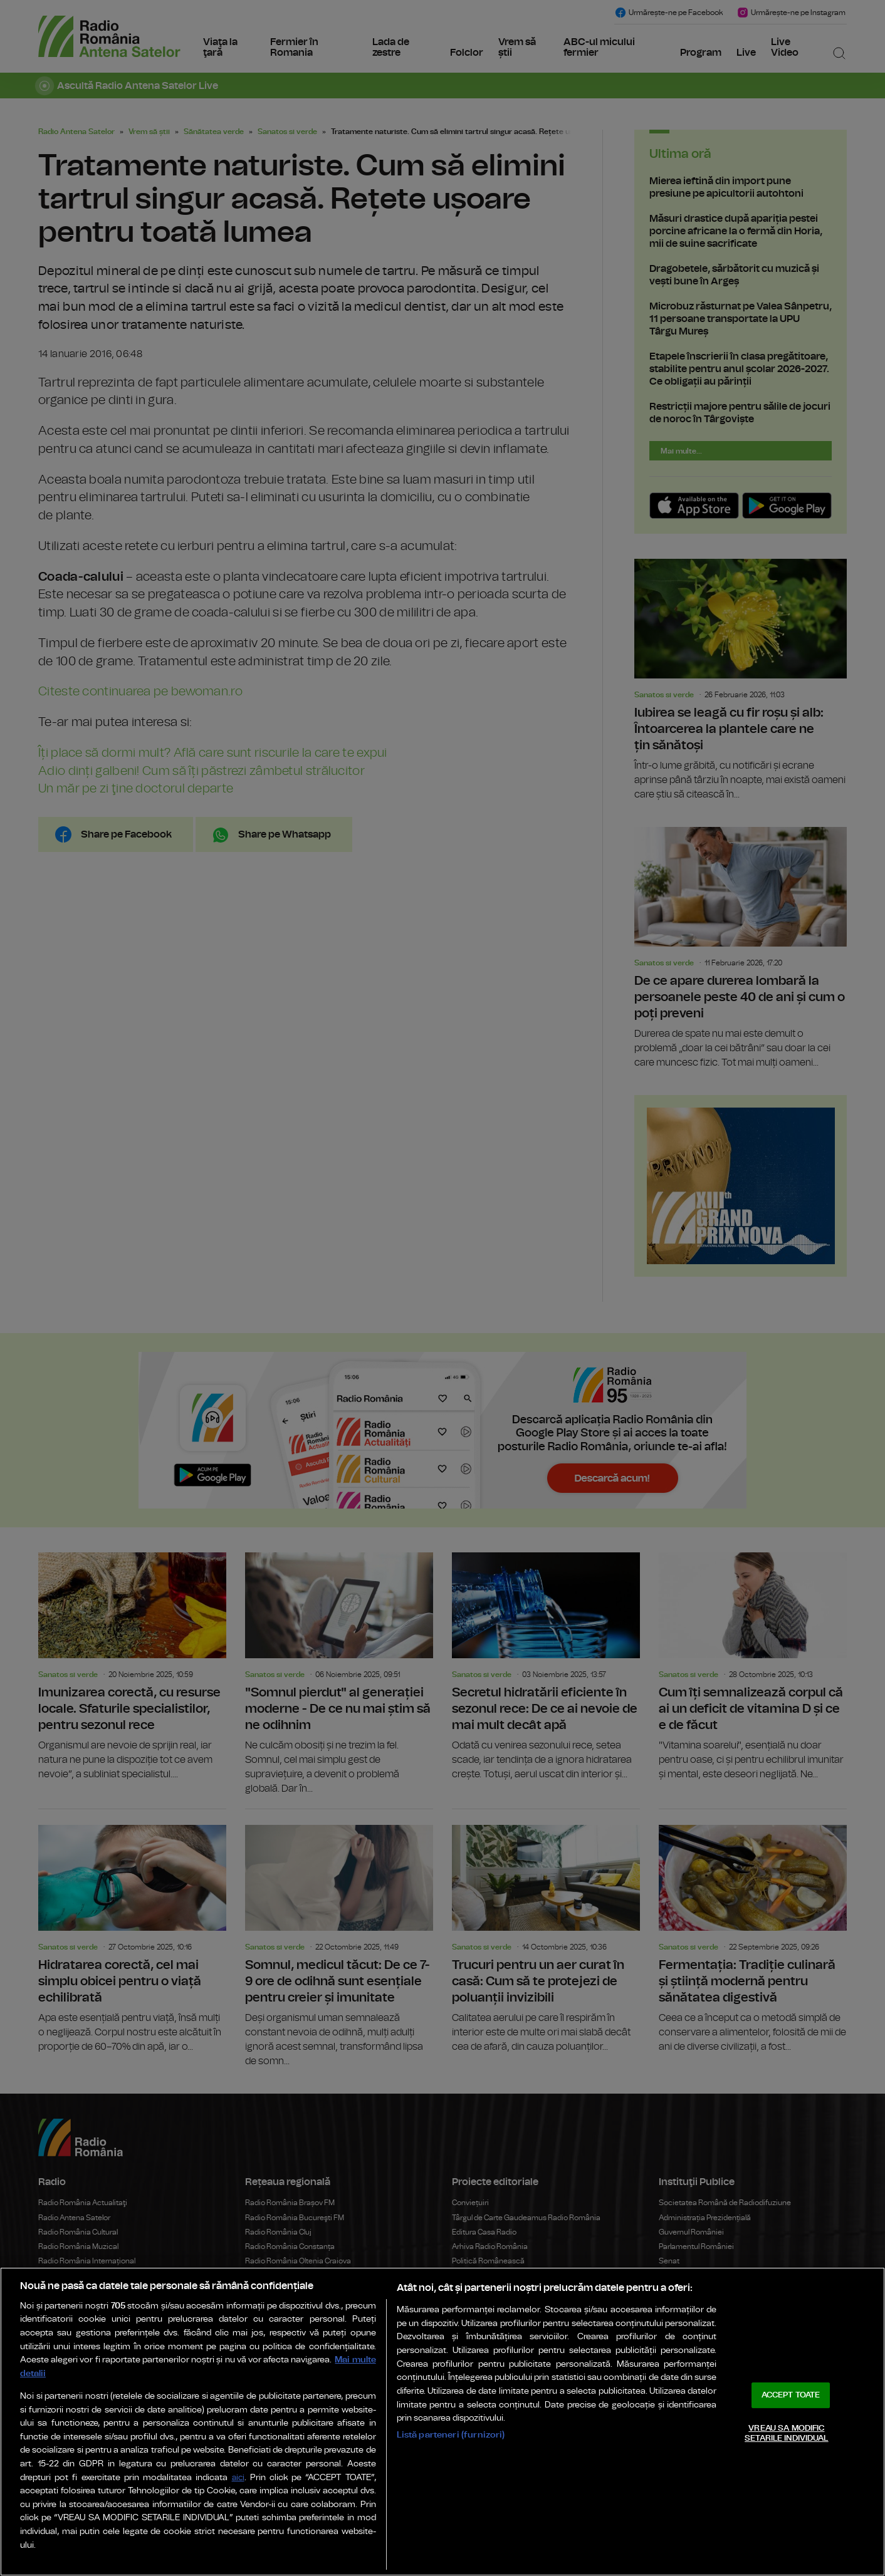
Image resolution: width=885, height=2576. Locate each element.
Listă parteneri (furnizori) (451, 2434)
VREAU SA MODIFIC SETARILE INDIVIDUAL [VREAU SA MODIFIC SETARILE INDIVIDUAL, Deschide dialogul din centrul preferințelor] (786, 2433)
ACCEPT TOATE (791, 2395)
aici (238, 2478)
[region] (442, 2421)
